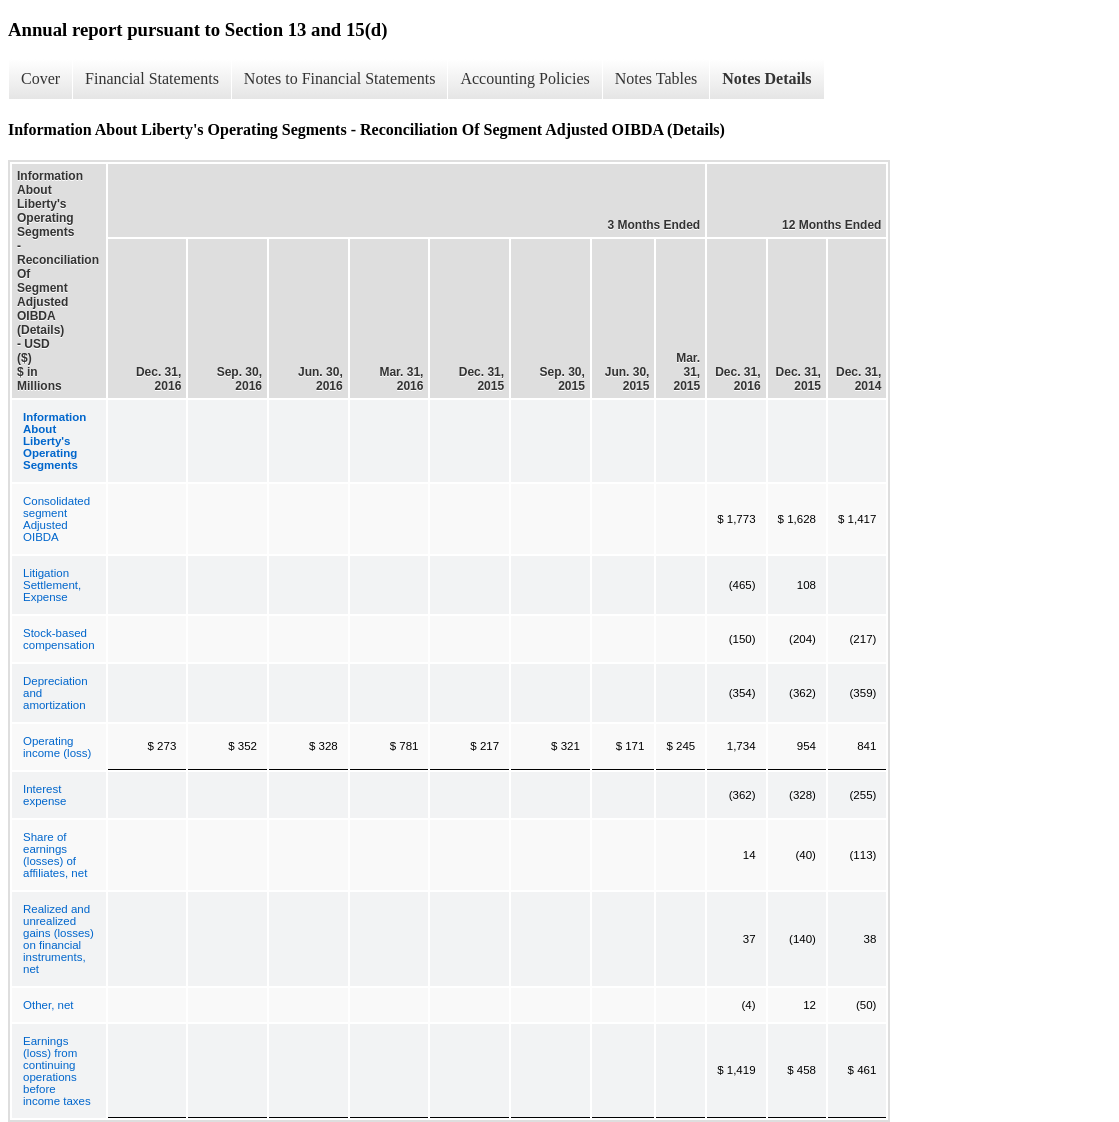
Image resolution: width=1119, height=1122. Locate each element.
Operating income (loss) (57, 747)
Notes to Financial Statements (340, 78)
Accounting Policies (524, 78)
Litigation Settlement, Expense (52, 585)
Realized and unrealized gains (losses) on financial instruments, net (58, 939)
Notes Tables (656, 78)
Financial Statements (152, 78)
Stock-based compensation (59, 639)
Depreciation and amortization (55, 693)
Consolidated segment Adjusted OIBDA (56, 519)
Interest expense (44, 795)
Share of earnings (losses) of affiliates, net (55, 855)
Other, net (48, 1005)
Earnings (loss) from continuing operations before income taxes (57, 1071)
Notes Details (766, 78)
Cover (40, 78)
